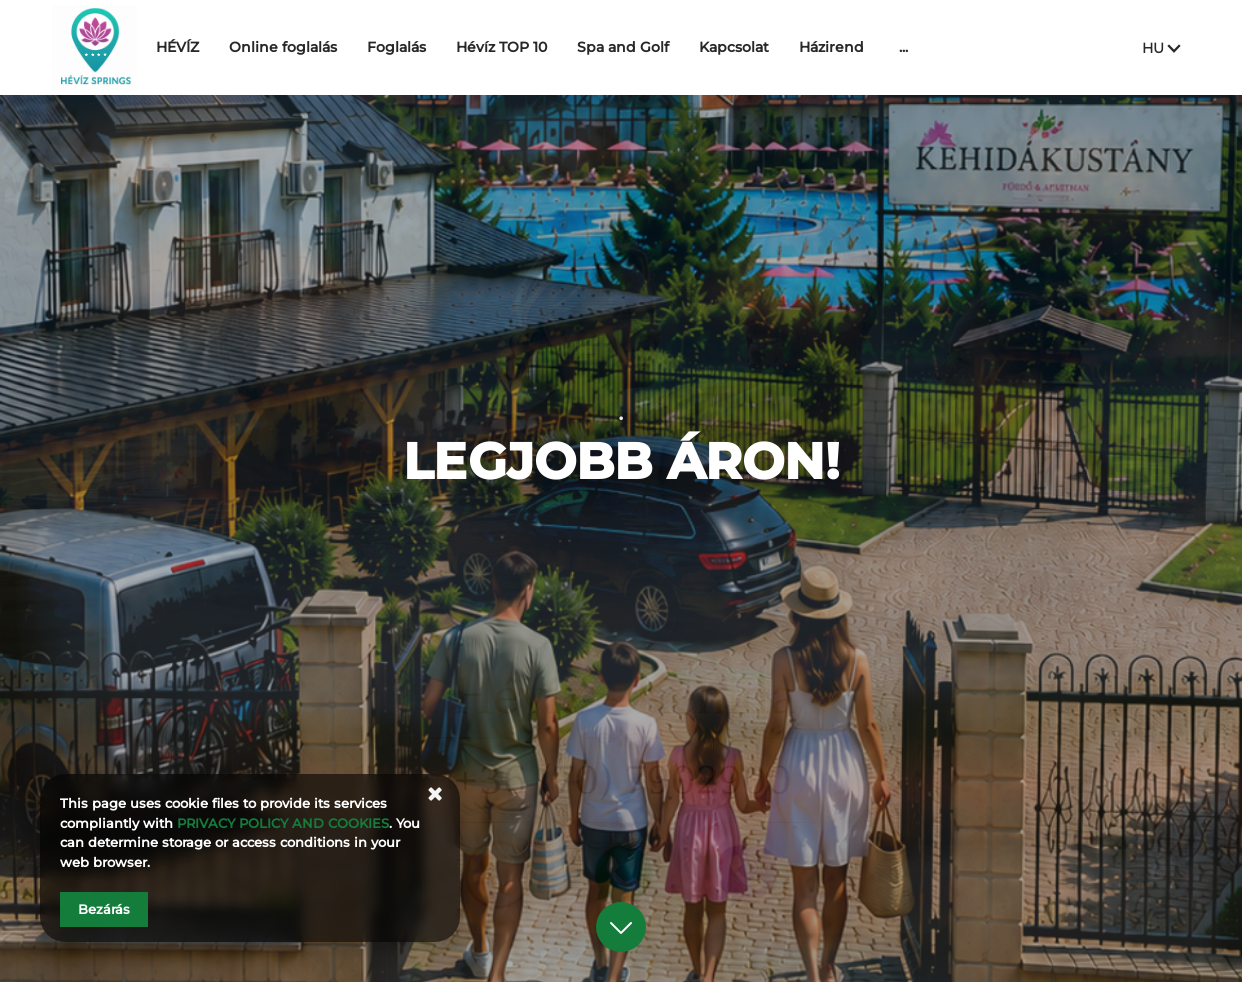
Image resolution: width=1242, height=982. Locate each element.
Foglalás (453, 47)
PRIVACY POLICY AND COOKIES (283, 823)
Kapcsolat (791, 47)
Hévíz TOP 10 (558, 47)
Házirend (888, 47)
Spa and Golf (680, 47)
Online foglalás (340, 47)
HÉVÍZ (234, 47)
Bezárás (104, 909)
